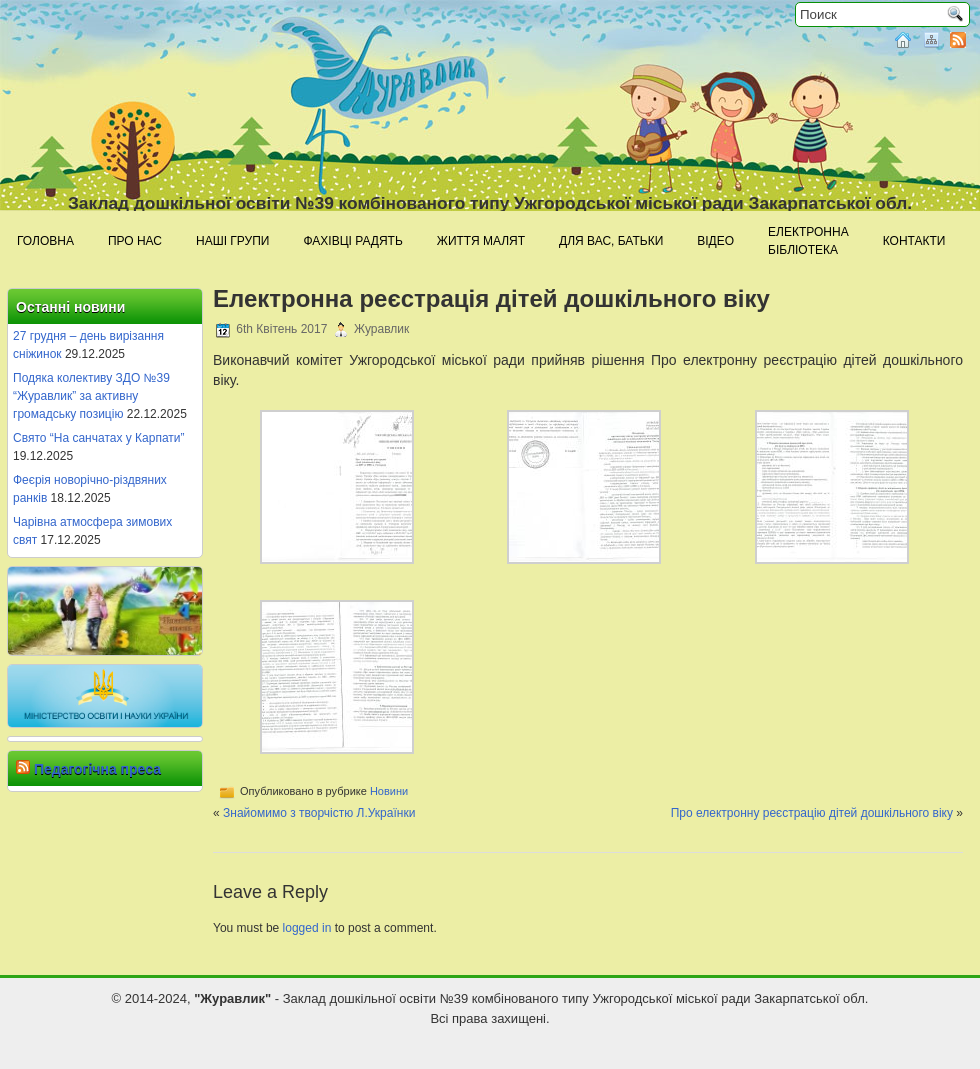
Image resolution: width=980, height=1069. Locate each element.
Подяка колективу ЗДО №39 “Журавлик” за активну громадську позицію (91, 396)
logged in (307, 928)
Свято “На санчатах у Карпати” (99, 438)
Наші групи (232, 241)
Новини (389, 791)
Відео (715, 241)
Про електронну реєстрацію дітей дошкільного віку (812, 813)
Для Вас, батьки (611, 241)
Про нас (135, 241)
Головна (45, 241)
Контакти (914, 241)
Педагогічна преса (97, 769)
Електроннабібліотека (808, 241)
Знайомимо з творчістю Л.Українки (319, 813)
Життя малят (481, 241)
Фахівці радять (352, 241)
